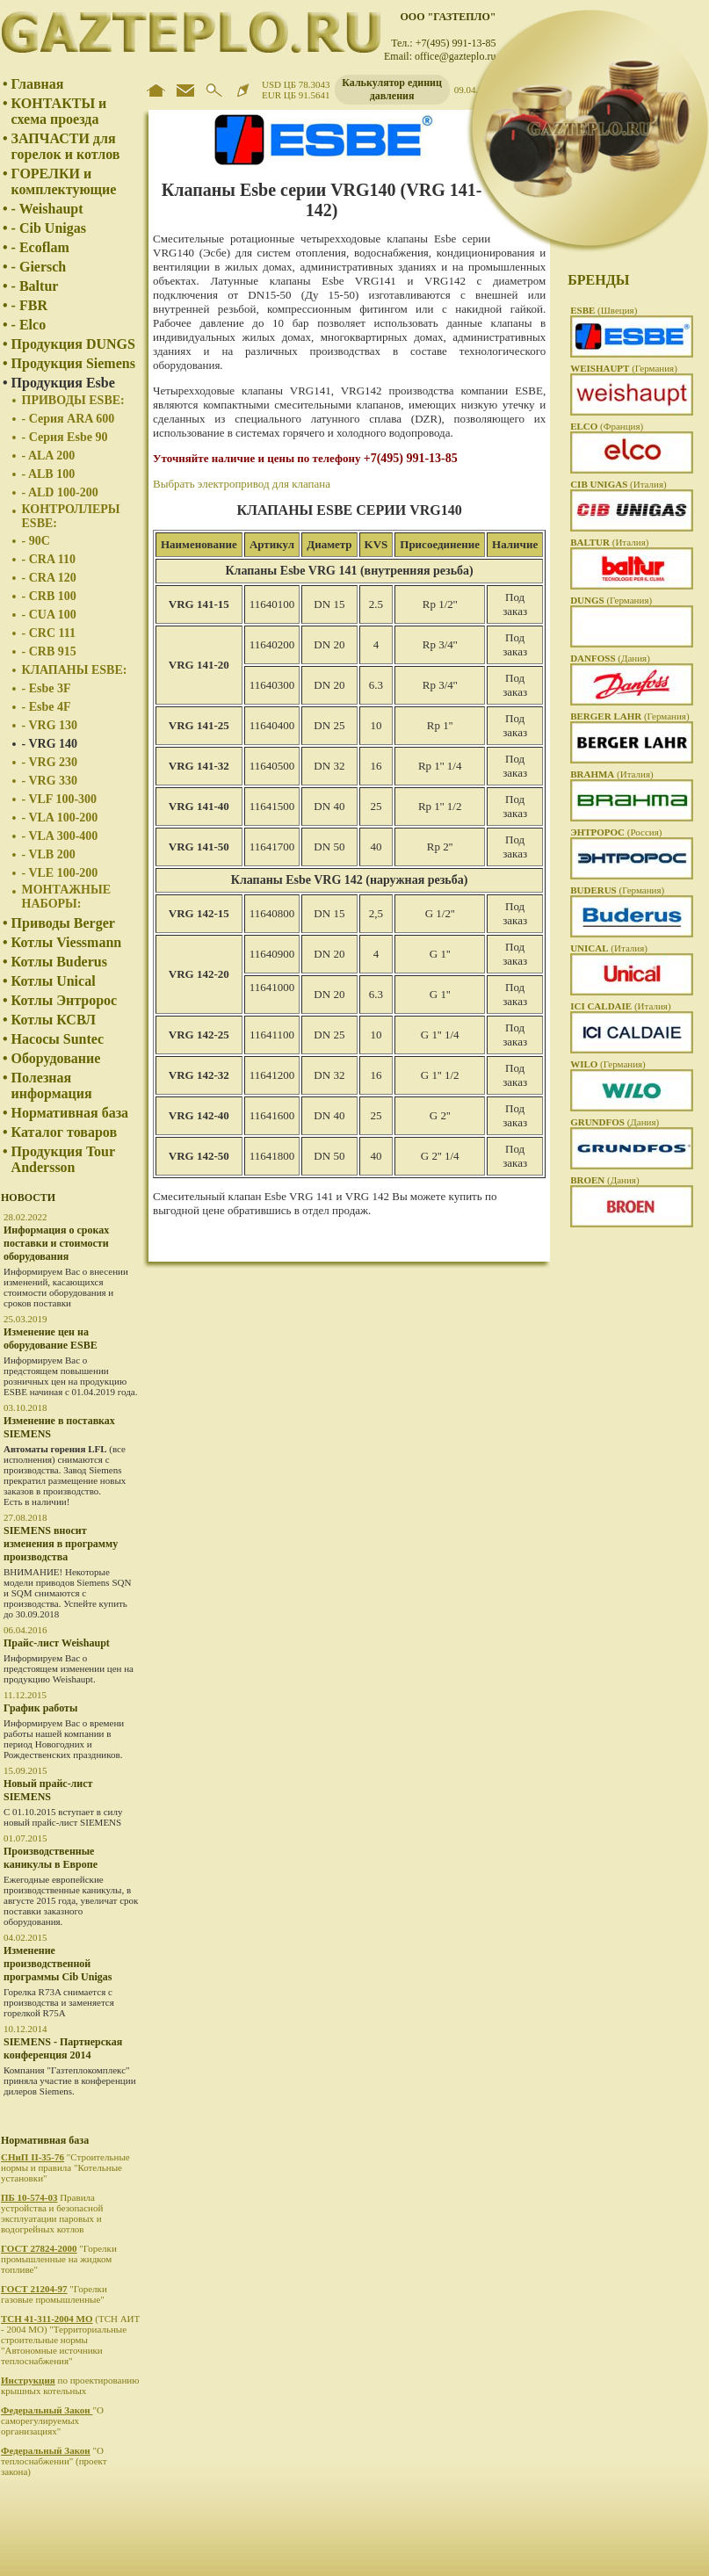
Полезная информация (51, 1085)
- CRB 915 (49, 651)
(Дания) (610, 658)
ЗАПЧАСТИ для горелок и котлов (65, 146)
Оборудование (56, 1058)
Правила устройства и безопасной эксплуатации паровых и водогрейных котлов (52, 2213)
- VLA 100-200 (60, 817)
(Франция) (606, 426)
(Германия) (623, 368)
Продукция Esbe (63, 382)
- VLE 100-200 (60, 872)
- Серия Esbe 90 (65, 437)
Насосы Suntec (57, 1038)
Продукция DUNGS (73, 343)
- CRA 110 (49, 559)
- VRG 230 (50, 762)
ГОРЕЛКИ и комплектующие (64, 181)
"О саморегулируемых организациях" (52, 2420)
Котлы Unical (53, 980)
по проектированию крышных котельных (70, 2385)
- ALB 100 (49, 474)
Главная (37, 83)
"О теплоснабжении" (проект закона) (54, 2461)
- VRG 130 (50, 725)
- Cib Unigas (48, 228)
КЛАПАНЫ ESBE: (74, 670)
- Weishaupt (47, 208)
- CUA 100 (49, 614)
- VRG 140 (50, 743)
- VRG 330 (50, 780)
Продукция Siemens (73, 363)
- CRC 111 (49, 633)
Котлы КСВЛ (53, 1019)
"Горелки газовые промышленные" (54, 2294)
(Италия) (618, 484)
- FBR (29, 305)
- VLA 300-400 (60, 836)
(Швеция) (603, 310)
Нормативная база (70, 1112)
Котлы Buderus (59, 961)
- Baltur (35, 286)
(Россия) (616, 832)
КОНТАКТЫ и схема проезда (59, 111)
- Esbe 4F (46, 706)
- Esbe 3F (46, 688)
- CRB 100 (49, 596)
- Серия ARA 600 (68, 418)
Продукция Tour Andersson (63, 1159)
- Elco (29, 324)
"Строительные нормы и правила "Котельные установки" (65, 2167)
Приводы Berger (63, 922)
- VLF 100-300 (60, 799)
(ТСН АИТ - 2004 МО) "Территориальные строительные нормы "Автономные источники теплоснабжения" (70, 2339)
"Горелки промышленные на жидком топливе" (59, 2259)
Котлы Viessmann (66, 942)
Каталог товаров (64, 1132)
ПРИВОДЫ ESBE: (73, 400)
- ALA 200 (49, 455)
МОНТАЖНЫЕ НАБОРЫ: (67, 896)
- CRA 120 (49, 577)
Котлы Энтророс (64, 1000)
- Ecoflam (40, 247)
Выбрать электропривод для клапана (241, 483)
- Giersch (39, 266)
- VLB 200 (49, 854)
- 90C (36, 540)
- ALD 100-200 (60, 492)
